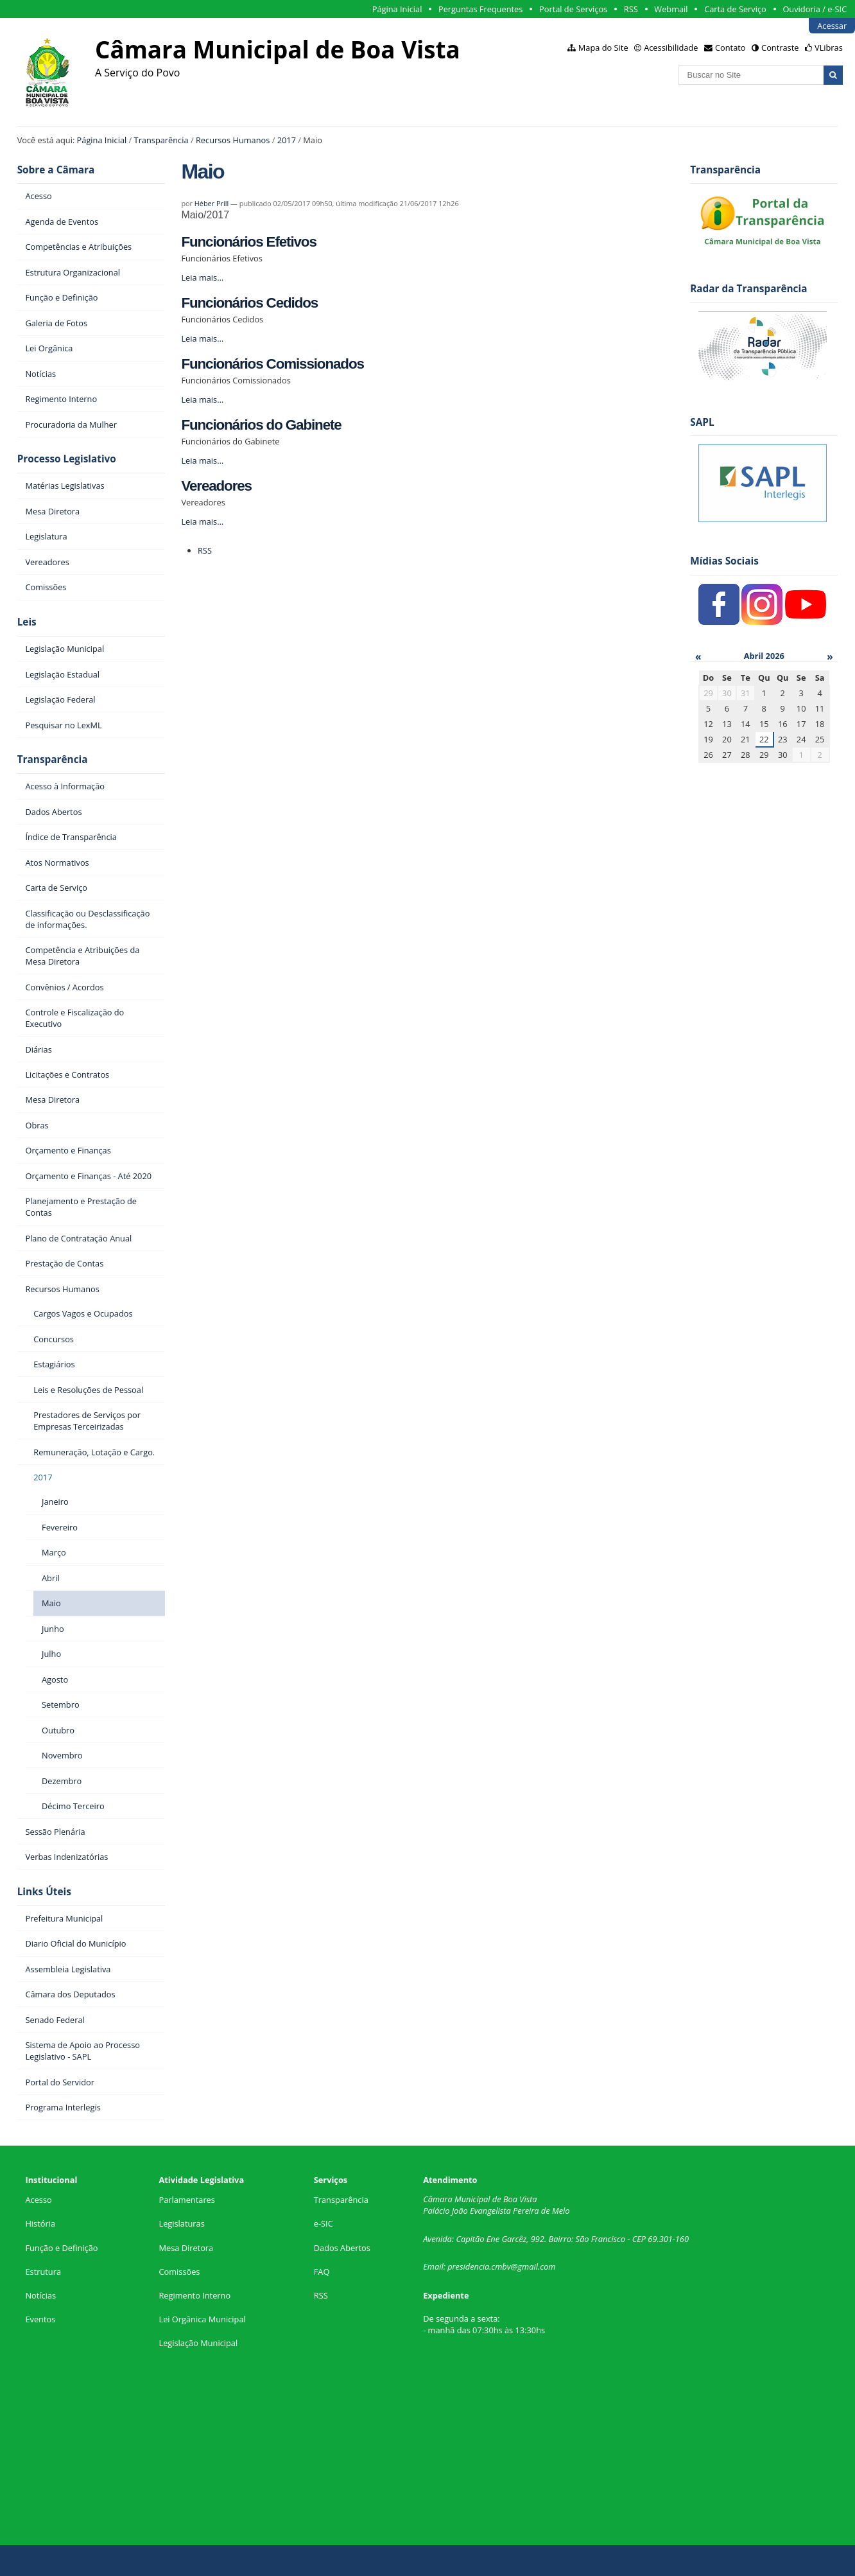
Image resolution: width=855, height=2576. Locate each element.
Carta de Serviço (735, 9)
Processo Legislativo (66, 459)
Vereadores (216, 486)
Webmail (670, 9)
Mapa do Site (603, 47)
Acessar (832, 25)
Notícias (40, 2295)
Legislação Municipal (198, 2343)
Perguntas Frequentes (480, 9)
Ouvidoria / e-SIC (814, 9)
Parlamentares (186, 2199)
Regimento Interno (194, 2295)
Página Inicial (397, 9)
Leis (27, 622)
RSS (631, 9)
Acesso (38, 2199)
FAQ (322, 2271)
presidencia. (469, 2266)
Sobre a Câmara (56, 170)
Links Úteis (44, 1891)
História (40, 2223)
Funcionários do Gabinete (261, 425)
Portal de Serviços (573, 9)
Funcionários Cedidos (249, 303)
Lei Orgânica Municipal (202, 2319)
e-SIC (323, 2223)
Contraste (780, 47)
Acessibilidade (671, 47)
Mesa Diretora (186, 2248)
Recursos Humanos (233, 140)
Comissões (179, 2271)
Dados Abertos (342, 2248)
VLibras (829, 47)
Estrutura (43, 2271)
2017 (286, 140)
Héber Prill (211, 203)
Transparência (161, 140)
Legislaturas (181, 2223)
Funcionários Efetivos (248, 242)
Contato (730, 47)
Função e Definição (61, 2248)
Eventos (40, 2319)
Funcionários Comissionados (272, 364)
